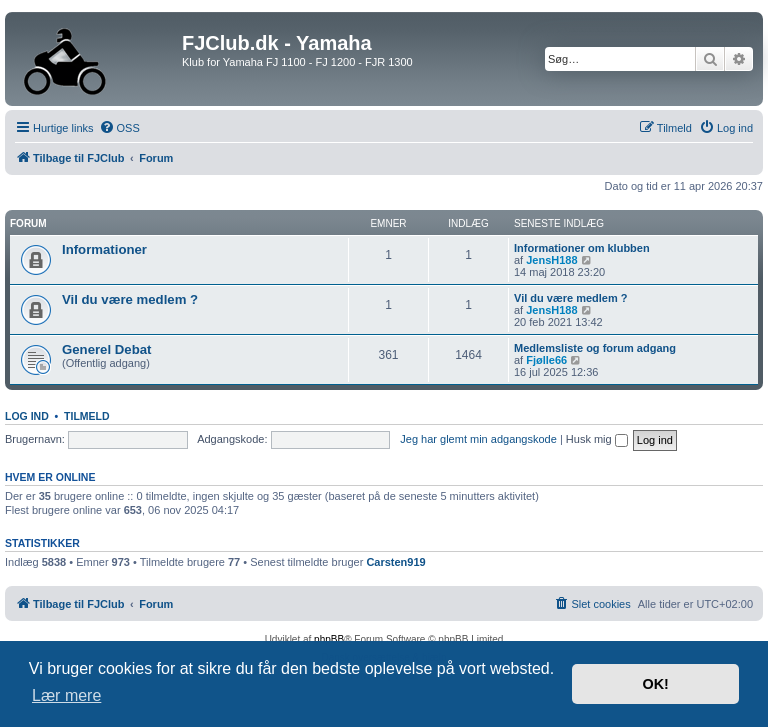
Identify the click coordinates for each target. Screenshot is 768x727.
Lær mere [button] (66, 695)
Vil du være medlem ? (130, 299)
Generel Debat (106, 349)
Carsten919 (395, 562)
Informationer (104, 249)
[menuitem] (119, 128)
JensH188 (551, 260)
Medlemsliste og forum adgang (595, 348)
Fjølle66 (546, 360)
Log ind (27, 416)
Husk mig (597, 439)
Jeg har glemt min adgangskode (478, 439)
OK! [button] (655, 684)
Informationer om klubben (582, 248)
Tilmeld (87, 416)
